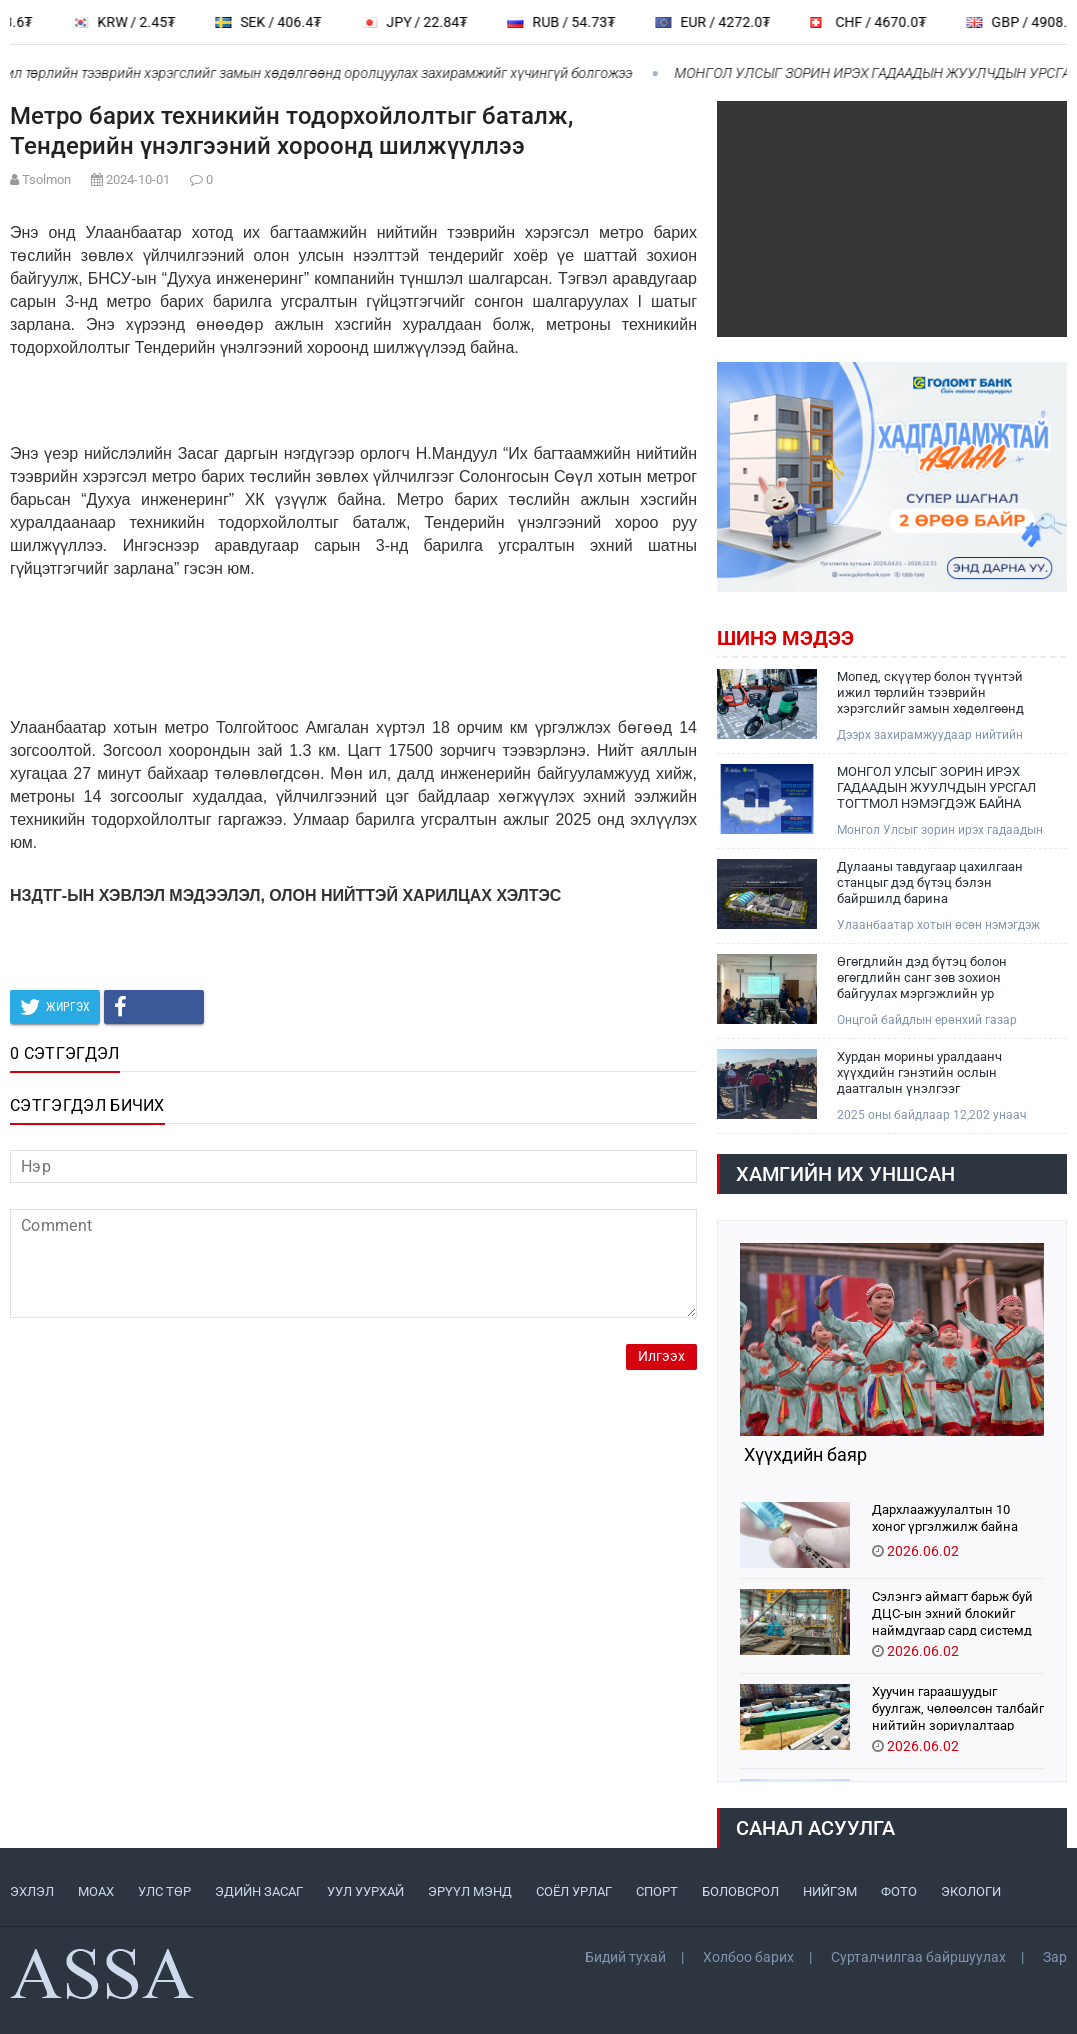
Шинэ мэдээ (785, 638)
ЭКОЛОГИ (971, 1891)
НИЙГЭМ (830, 1891)
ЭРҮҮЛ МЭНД (470, 1891)
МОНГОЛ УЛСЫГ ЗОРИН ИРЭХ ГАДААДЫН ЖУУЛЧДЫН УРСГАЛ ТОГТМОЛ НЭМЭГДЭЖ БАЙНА (936, 787)
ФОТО (899, 1891)
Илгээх (661, 1356)
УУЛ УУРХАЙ (365, 1891)
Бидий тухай (625, 1957)
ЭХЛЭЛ (32, 1891)
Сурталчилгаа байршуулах (918, 1957)
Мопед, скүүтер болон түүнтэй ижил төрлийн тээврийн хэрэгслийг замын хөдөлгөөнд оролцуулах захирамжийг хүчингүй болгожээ (930, 693)
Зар (1055, 1957)
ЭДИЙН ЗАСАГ (259, 1891)
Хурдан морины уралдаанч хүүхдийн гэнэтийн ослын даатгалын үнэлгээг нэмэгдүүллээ (919, 1073)
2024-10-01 (138, 179)
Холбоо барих (748, 1957)
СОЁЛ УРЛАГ (574, 1891)
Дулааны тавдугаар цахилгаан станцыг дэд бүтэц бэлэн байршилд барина (930, 882)
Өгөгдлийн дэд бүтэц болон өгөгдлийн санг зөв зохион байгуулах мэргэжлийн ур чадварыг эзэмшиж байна (922, 978)
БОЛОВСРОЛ (740, 1891)
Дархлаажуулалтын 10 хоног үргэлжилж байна (945, 1518)
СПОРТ (657, 1891)
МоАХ (96, 1891)
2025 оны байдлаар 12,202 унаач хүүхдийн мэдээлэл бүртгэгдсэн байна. (932, 1115)
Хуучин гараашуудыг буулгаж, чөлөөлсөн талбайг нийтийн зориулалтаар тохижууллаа (958, 1707)
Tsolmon (46, 179)
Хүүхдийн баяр (803, 1455)
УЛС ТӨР (164, 1891)
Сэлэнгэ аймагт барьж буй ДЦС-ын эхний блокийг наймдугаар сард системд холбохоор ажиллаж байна (953, 1612)
